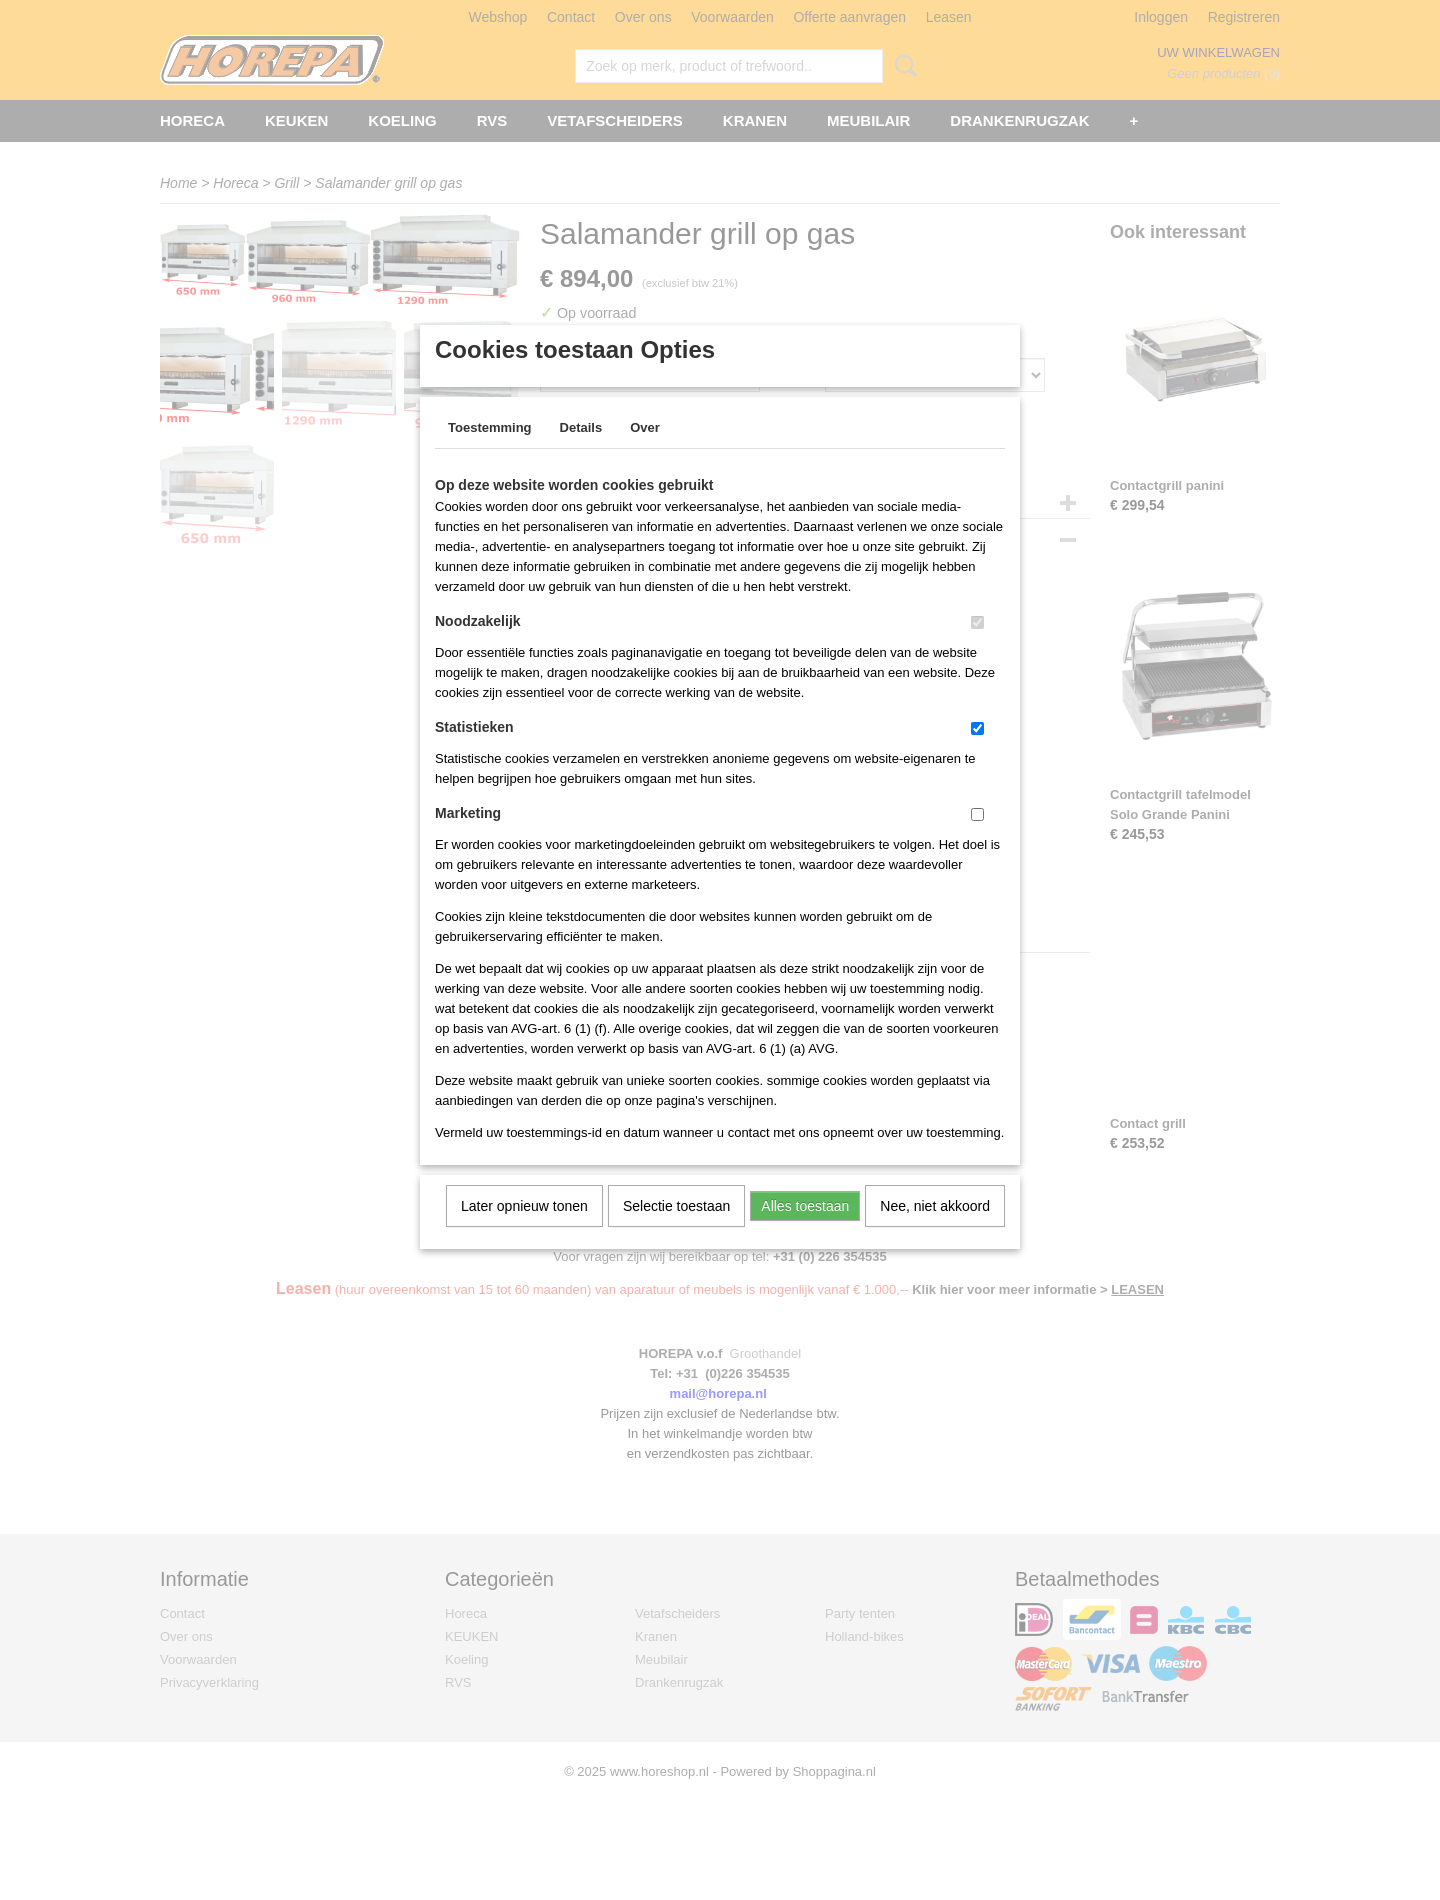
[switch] (977, 648)
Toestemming (490, 453)
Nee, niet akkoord (935, 1232)
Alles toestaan (805, 1232)
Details (581, 453)
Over (645, 453)
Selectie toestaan (676, 1232)
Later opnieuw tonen (524, 1232)
